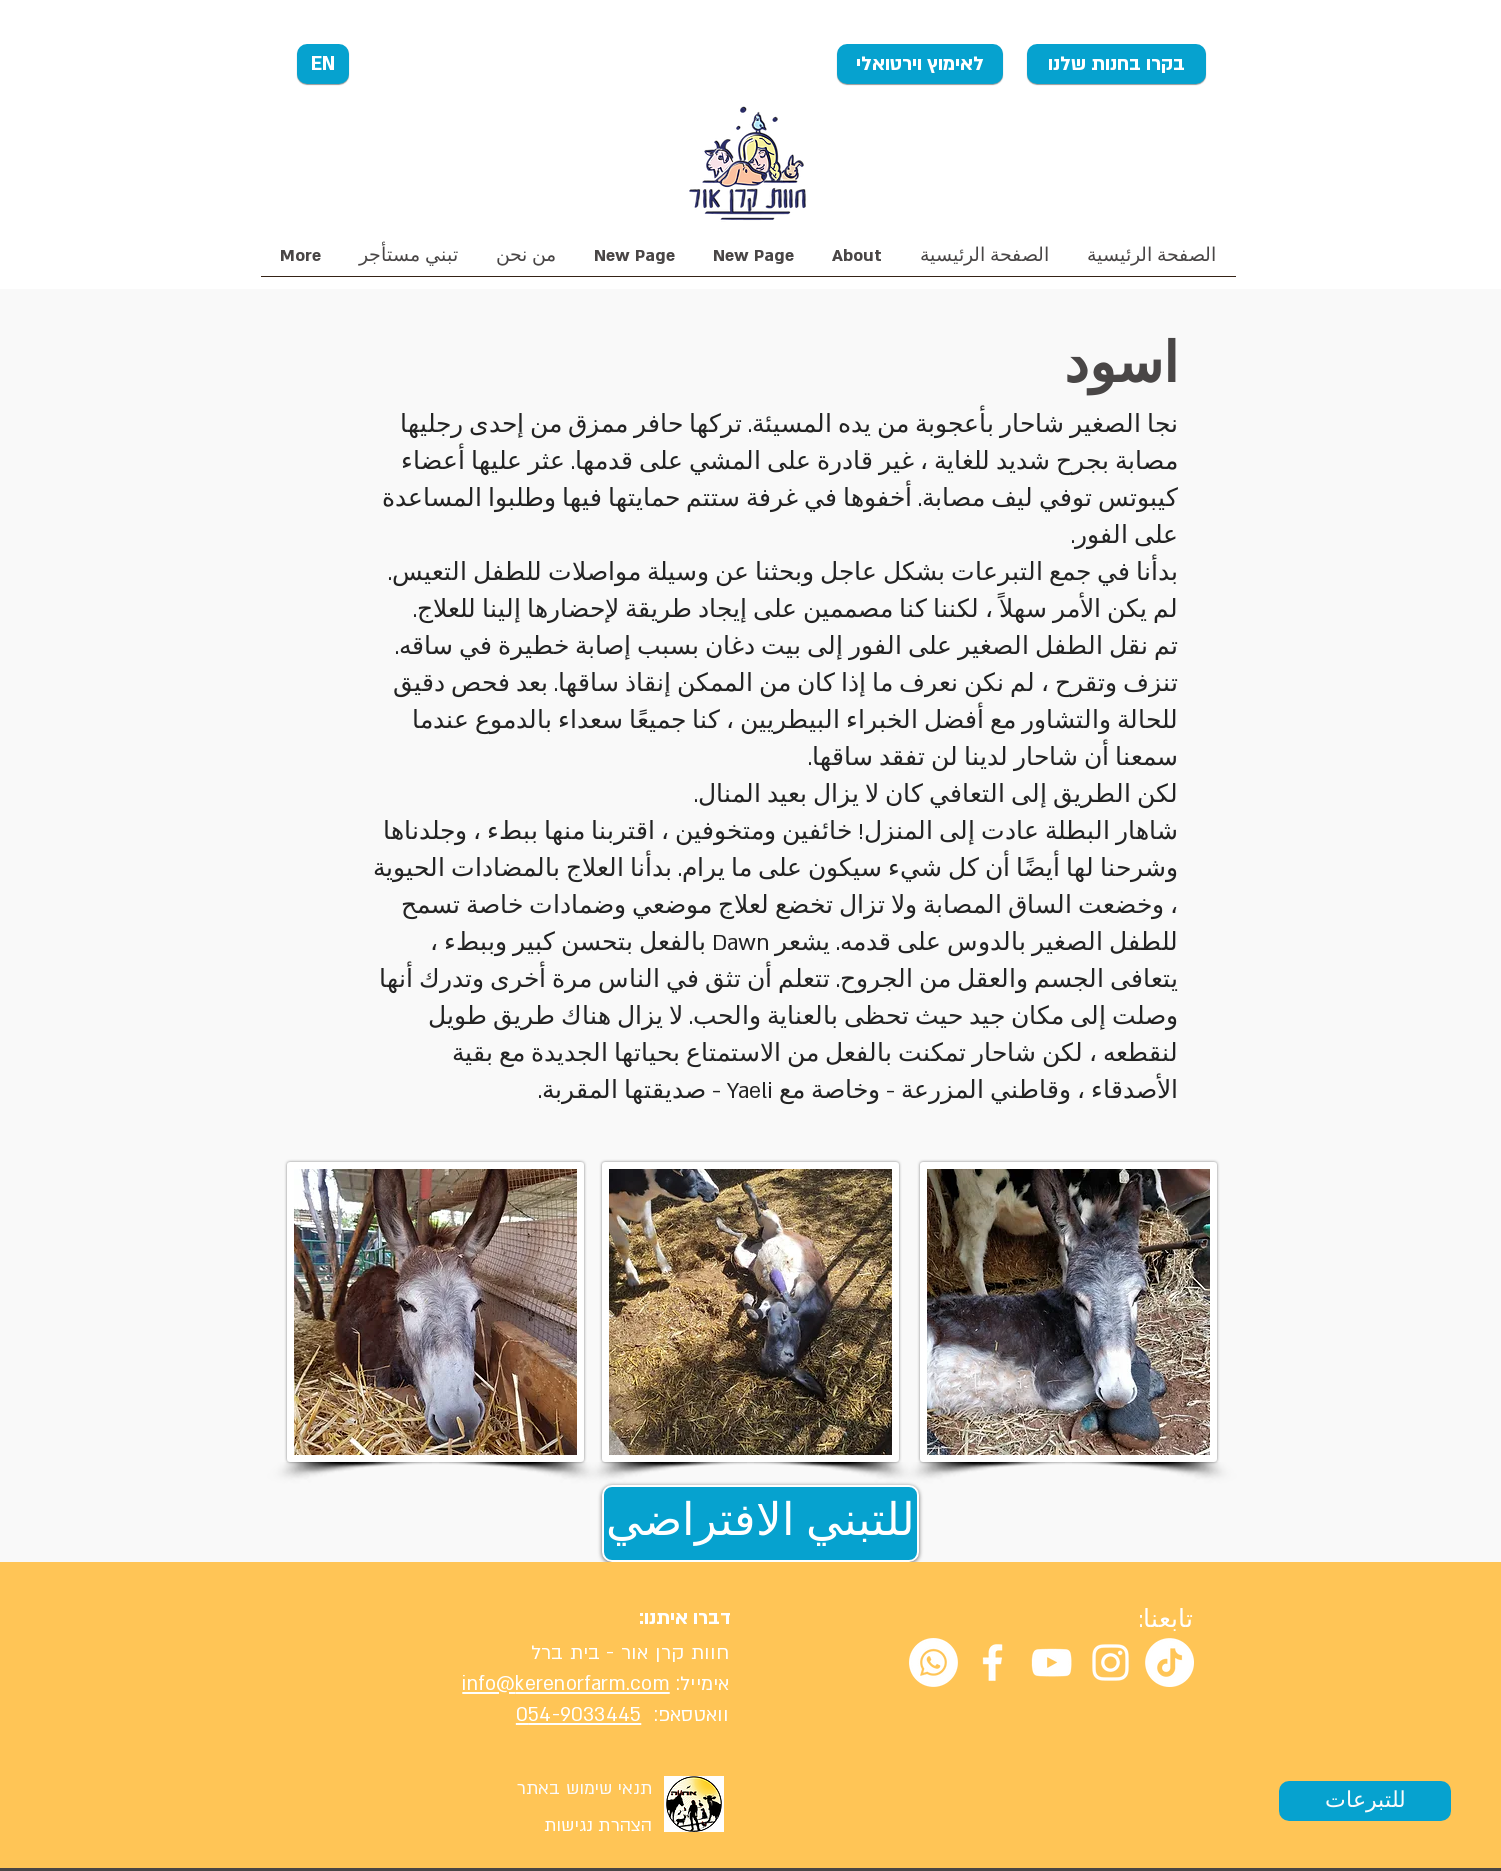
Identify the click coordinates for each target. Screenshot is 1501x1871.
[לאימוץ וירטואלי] (920, 64)
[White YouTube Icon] (1051, 1662)
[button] (526, 262)
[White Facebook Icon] (992, 1662)
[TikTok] (1169, 1662)
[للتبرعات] (1365, 1801)
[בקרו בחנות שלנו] (1116, 64)
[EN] (323, 64)
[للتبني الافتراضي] (760, 1523)
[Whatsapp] (933, 1662)
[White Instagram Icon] (1110, 1662)
